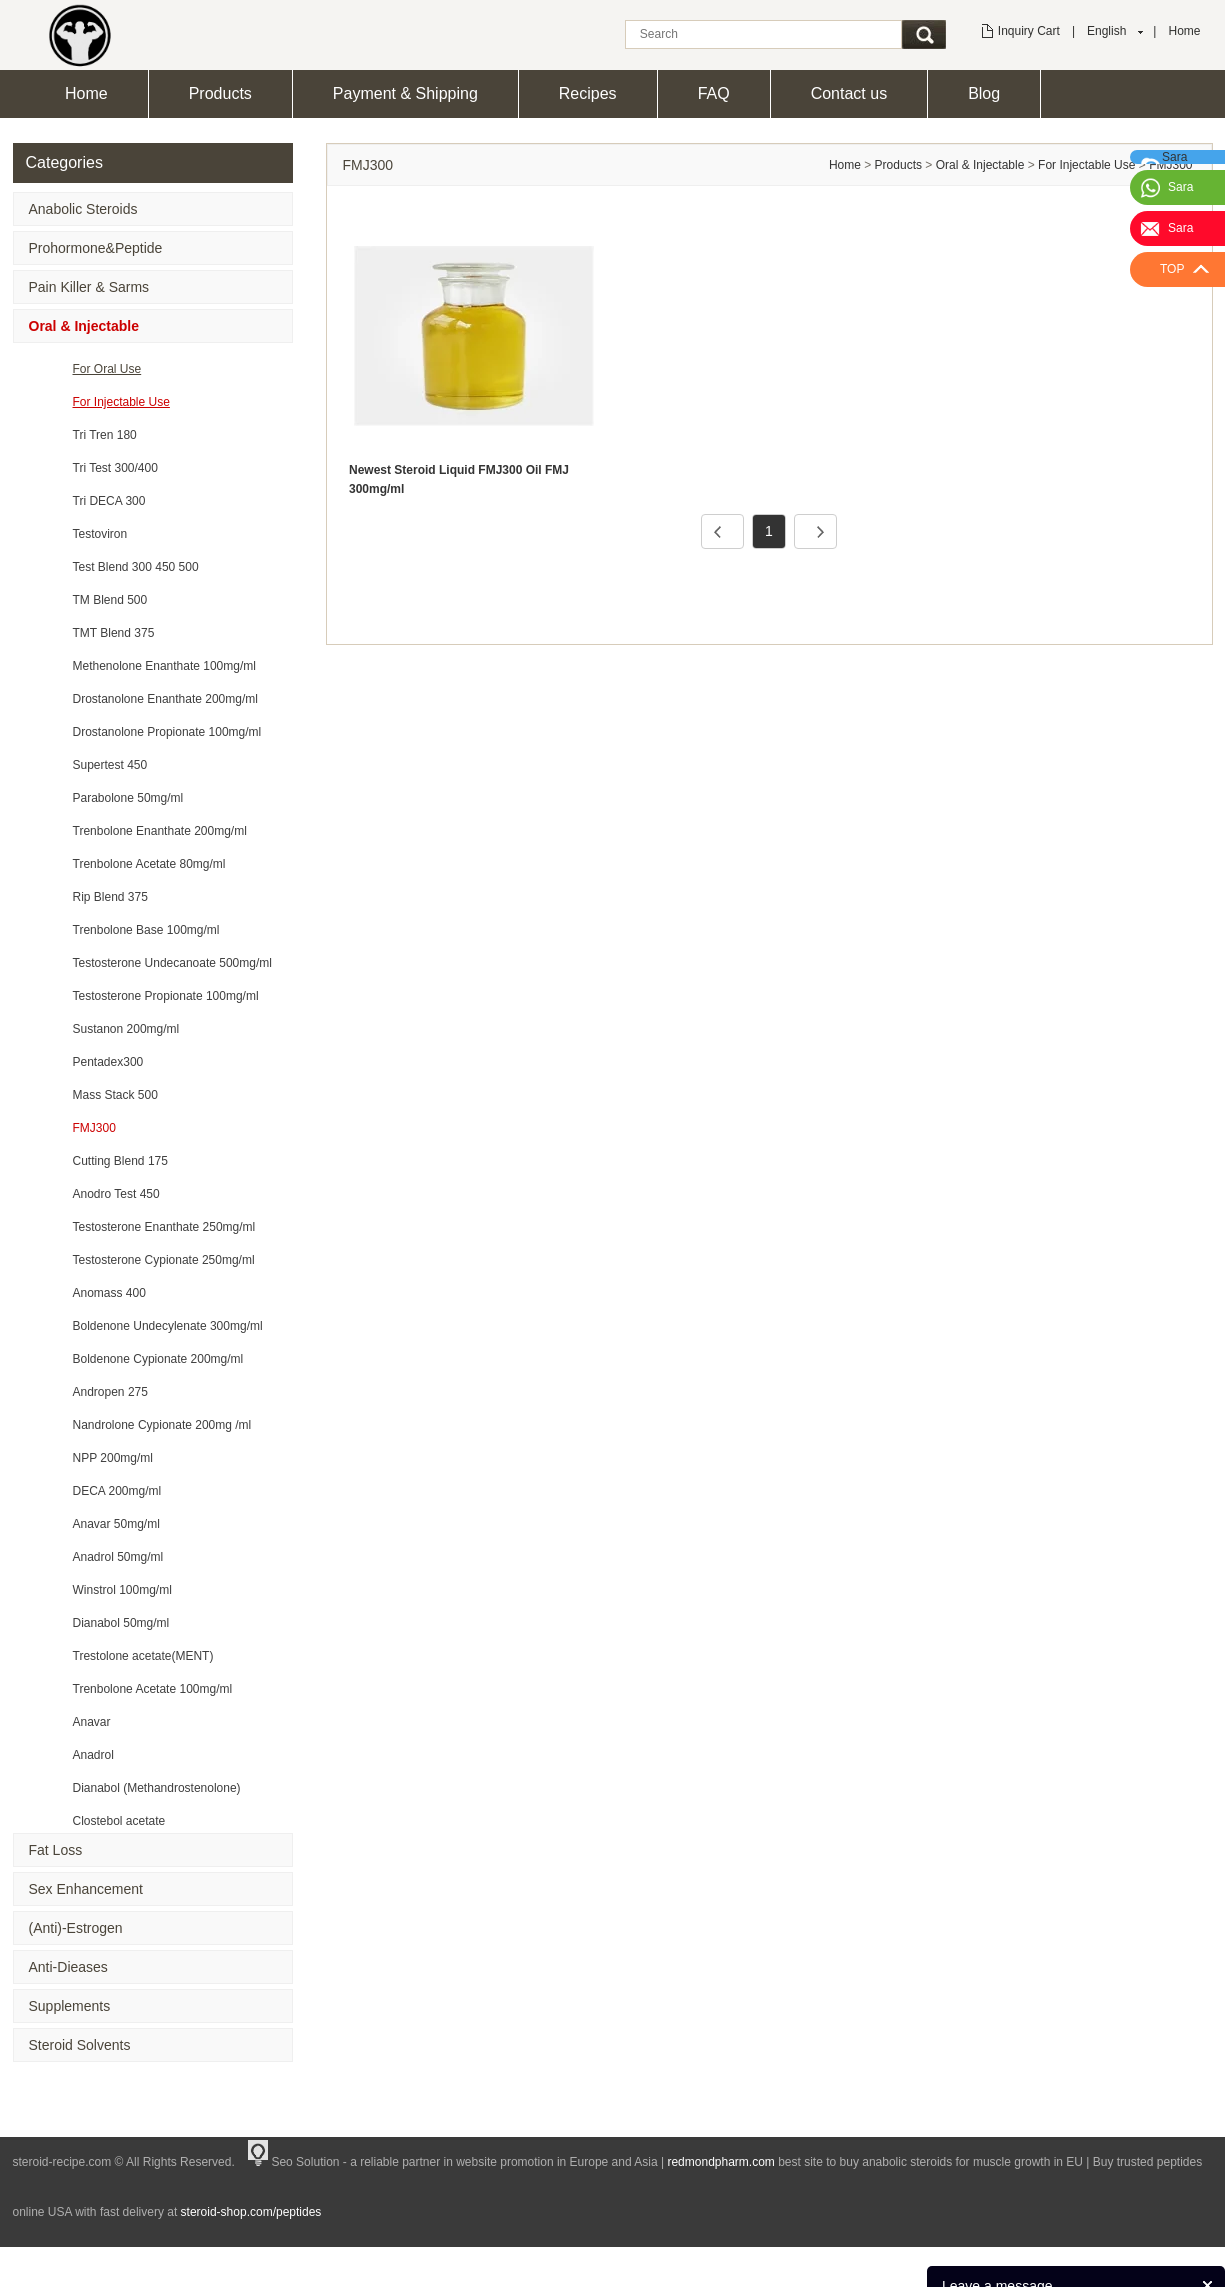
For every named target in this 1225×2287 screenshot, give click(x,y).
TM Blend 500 (110, 600)
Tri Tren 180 (105, 435)
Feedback (1181, 2262)
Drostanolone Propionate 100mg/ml (167, 732)
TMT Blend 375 (114, 633)
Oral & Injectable (84, 326)
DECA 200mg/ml (117, 1491)
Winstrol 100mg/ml (122, 1590)
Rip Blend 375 (110, 897)
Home (1184, 31)
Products (220, 93)
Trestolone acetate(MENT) (143, 1656)
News (1123, 2262)
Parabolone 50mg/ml (128, 798)
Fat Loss (56, 1850)
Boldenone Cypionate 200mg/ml (158, 1359)
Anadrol (93, 1755)
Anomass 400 (109, 1293)
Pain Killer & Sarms (89, 287)
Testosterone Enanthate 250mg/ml (164, 1227)
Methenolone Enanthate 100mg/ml (164, 666)
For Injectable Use (121, 402)
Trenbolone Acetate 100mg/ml (153, 1689)
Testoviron (100, 534)
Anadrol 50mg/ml (118, 1557)
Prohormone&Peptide (96, 248)
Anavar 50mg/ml (116, 1524)
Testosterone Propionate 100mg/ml (166, 996)
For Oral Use (107, 369)
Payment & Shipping (405, 93)
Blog (984, 93)
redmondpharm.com (720, 2162)
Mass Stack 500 (115, 1095)
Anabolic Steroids (83, 209)
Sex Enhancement (86, 1889)
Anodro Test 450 (116, 1194)
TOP (1172, 269)
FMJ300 (94, 1128)
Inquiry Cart (1029, 31)
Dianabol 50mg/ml (121, 1623)
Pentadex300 (108, 1062)
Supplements (70, 2006)
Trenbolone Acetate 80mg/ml (149, 864)
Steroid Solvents (80, 2045)
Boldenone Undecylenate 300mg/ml (168, 1326)
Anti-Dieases (68, 1967)
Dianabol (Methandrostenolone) (157, 1788)
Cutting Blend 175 (120, 1161)
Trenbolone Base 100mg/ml (146, 930)
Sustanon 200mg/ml (126, 1029)
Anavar (92, 1722)
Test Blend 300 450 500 (136, 567)
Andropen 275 (110, 1392)
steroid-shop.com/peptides (251, 2212)
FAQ (714, 93)
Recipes (588, 93)
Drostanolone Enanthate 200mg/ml (165, 699)
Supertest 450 (110, 765)
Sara (1180, 187)
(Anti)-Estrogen (76, 1928)
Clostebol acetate (119, 1821)
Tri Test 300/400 (115, 468)
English (1106, 31)
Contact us (849, 93)
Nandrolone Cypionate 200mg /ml (162, 1425)
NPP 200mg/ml (113, 1458)
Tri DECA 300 (109, 501)
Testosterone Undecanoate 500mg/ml (172, 963)
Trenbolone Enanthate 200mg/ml (160, 831)
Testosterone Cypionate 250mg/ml (164, 1260)
